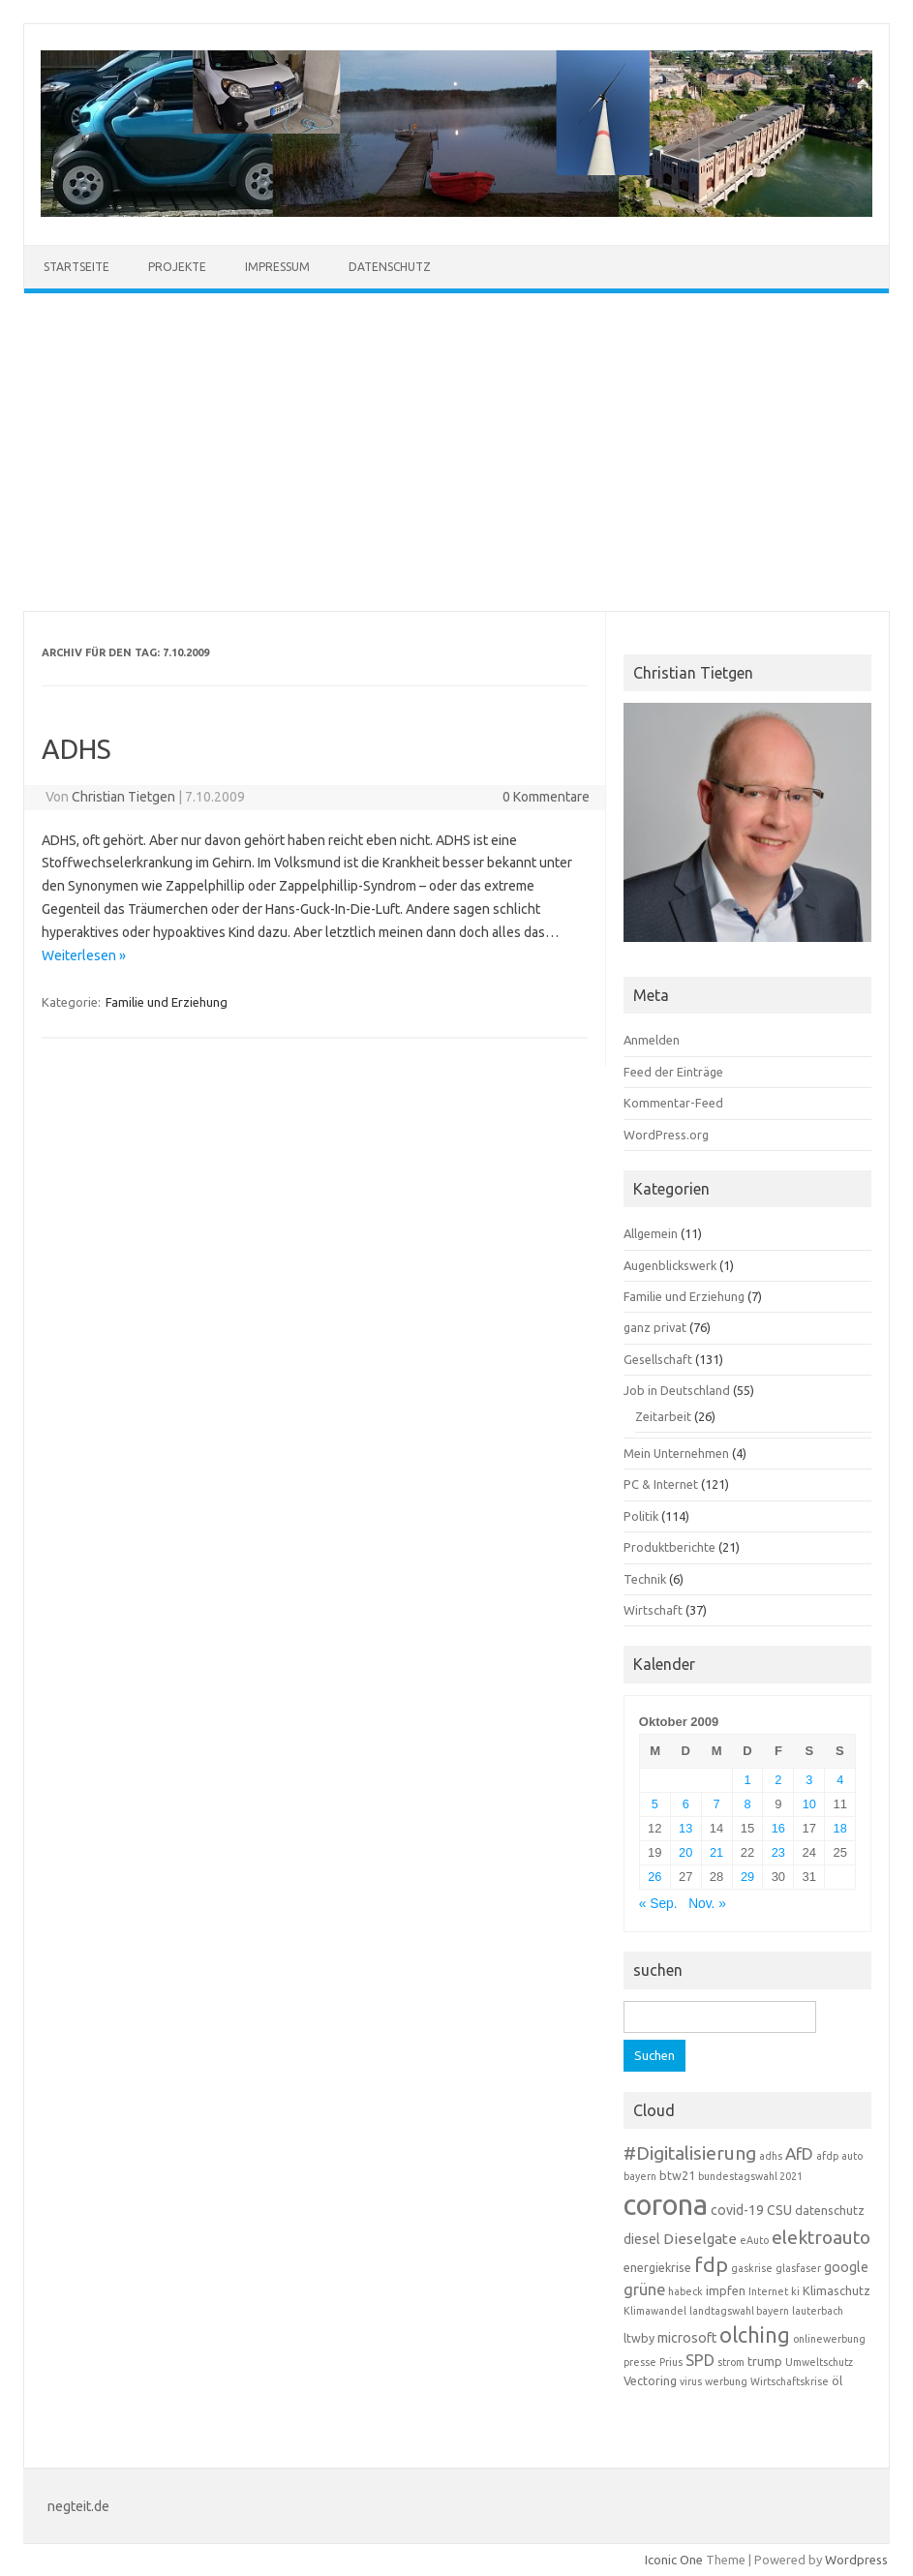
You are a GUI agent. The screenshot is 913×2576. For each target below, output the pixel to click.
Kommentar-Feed (673, 1102)
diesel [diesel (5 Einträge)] (642, 2239)
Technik (645, 1579)
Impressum (277, 266)
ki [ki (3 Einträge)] (795, 2291)
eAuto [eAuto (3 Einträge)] (754, 2240)
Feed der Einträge (673, 1071)
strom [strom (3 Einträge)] (731, 2362)
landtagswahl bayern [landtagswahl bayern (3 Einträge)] (739, 2311)
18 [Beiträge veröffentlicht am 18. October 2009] (840, 1828)
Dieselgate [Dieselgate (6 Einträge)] (700, 2238)
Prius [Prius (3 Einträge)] (671, 2362)
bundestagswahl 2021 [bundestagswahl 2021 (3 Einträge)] (750, 2176)
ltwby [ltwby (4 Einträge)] (639, 2338)
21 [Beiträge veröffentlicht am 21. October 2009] (716, 1852)
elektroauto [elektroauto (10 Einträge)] (821, 2237)
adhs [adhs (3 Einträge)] (770, 2156)
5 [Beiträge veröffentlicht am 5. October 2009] (655, 1804)
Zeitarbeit (663, 1416)
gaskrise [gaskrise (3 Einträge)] (752, 2268)
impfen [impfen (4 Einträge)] (726, 2290)
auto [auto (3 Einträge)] (852, 2156)
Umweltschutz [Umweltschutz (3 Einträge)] (819, 2362)
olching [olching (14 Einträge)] (754, 2335)
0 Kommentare (546, 796)
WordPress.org (666, 1134)
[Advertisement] (456, 452)
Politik (641, 1516)
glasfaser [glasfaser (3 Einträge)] (798, 2268)
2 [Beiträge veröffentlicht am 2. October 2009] (778, 1780)
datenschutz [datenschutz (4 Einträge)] (830, 2210)
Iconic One (674, 2559)
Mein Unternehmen (676, 1453)
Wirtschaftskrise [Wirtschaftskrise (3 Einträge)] (789, 2381)
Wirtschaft (653, 1610)
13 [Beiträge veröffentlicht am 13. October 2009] (685, 1828)
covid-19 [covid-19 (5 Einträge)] (737, 2210)
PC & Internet (661, 1484)
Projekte (177, 266)
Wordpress (856, 2559)
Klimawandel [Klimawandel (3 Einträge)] (655, 2311)
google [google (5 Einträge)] (846, 2267)
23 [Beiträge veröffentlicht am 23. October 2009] (778, 1852)
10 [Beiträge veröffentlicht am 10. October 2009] (809, 1804)
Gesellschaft (658, 1359)
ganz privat (655, 1327)
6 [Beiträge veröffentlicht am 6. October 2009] (686, 1804)
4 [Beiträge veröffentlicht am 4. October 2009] (840, 1780)
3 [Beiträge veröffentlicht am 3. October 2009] (809, 1780)
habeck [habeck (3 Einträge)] (685, 2291)
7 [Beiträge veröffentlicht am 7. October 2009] (717, 1804)
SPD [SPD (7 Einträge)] (700, 2360)
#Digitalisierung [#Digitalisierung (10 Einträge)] (690, 2153)
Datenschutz (390, 266)
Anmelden (652, 1039)
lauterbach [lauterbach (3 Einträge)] (817, 2311)
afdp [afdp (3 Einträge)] (827, 2156)
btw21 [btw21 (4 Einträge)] (677, 2175)
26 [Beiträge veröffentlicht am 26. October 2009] (654, 1876)
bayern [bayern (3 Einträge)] (640, 2176)
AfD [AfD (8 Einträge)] (799, 2153)
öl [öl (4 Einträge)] (837, 2380)
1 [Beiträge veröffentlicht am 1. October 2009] (747, 1780)
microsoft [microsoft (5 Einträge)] (686, 2338)
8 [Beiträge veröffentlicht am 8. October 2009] (747, 1804)
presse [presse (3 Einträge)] (640, 2362)
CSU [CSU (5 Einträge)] (779, 2210)
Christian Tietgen (123, 796)
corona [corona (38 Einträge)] (666, 2205)
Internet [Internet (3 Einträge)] (768, 2291)
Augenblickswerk (670, 1265)
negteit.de (78, 2506)
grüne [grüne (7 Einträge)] (644, 2289)
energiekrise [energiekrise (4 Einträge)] (657, 2267)
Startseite (76, 266)
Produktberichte (669, 1547)
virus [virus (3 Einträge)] (691, 2381)
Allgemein (651, 1233)
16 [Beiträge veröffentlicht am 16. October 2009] (778, 1828)
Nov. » (707, 1903)
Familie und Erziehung (167, 1002)
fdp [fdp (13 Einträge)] (711, 2264)
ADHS (76, 749)
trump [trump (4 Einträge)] (764, 2361)
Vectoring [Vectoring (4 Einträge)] (650, 2380)
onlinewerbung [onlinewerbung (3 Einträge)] (829, 2339)
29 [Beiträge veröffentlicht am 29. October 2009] (747, 1876)
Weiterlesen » (84, 955)
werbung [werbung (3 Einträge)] (726, 2381)
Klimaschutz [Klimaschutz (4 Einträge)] (836, 2290)
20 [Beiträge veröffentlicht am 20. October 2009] (685, 1852)
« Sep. (658, 1903)
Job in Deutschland (677, 1390)
